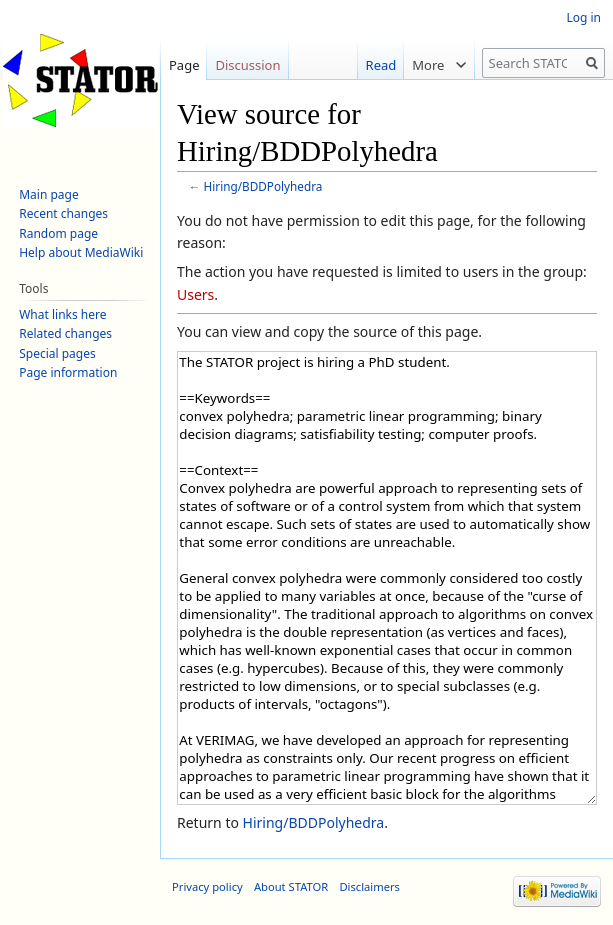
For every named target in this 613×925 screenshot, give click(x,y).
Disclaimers (369, 886)
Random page (58, 233)
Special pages (57, 353)
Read (374, 65)
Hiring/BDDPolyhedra (263, 186)
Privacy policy (207, 886)
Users (195, 294)
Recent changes (63, 213)
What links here (62, 314)
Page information (68, 372)
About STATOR (291, 886)
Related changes (65, 333)
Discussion (247, 65)
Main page (49, 194)
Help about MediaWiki (81, 252)
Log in (583, 17)
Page (184, 65)
